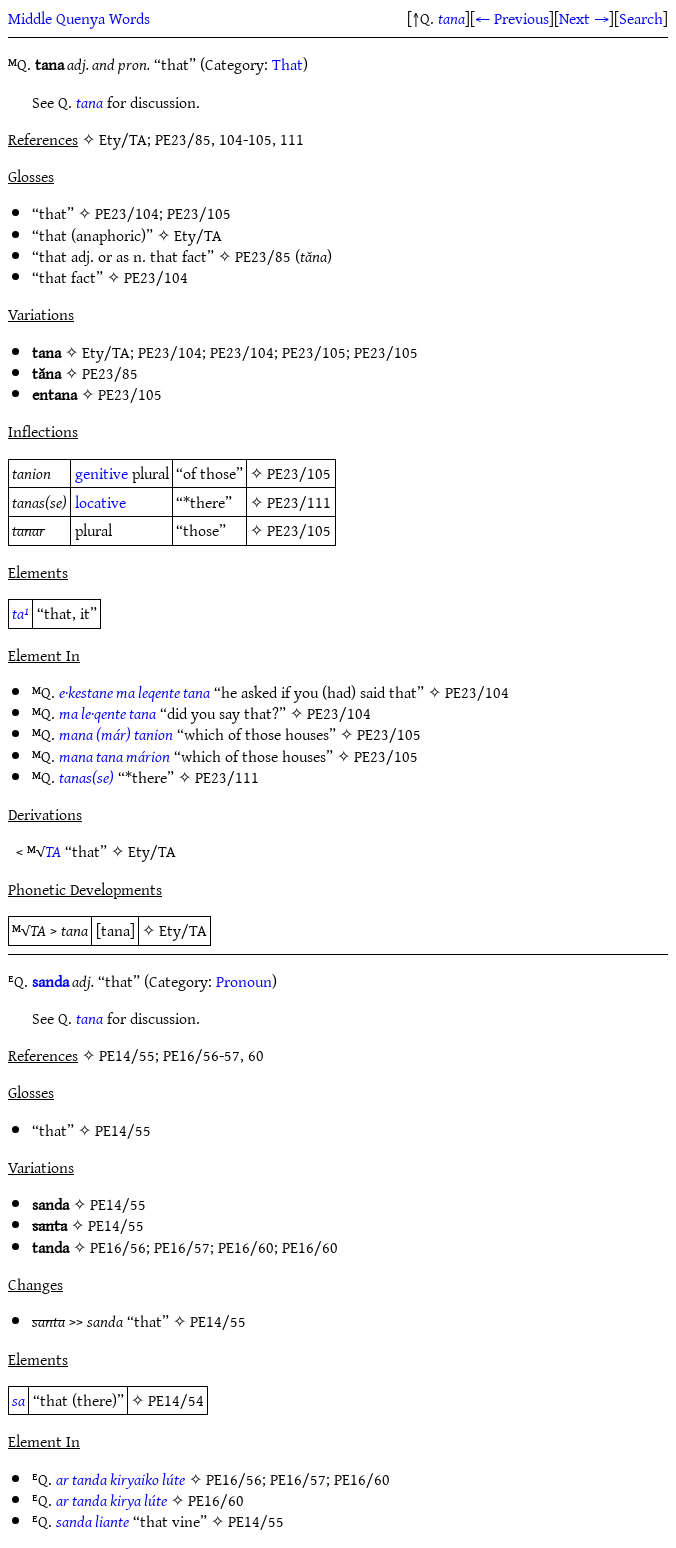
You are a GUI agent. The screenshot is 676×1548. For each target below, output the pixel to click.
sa (18, 1400)
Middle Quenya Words (79, 18)
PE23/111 (299, 502)
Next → (584, 18)
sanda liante (92, 1521)
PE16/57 (182, 1247)
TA (53, 851)
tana (451, 18)
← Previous (512, 18)
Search (641, 18)
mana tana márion (114, 756)
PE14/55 (123, 1130)
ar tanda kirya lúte (111, 1500)
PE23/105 (199, 213)
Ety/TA (198, 235)
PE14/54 (176, 1400)
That (287, 64)
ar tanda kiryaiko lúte (120, 1479)
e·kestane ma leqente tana (134, 692)
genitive (101, 473)
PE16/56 (118, 1247)
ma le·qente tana (107, 713)
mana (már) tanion (116, 734)
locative (100, 502)
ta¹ (20, 613)
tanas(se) (86, 777)
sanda (50, 981)
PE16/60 (246, 1247)
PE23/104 (127, 213)
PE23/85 (263, 256)
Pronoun (244, 981)
